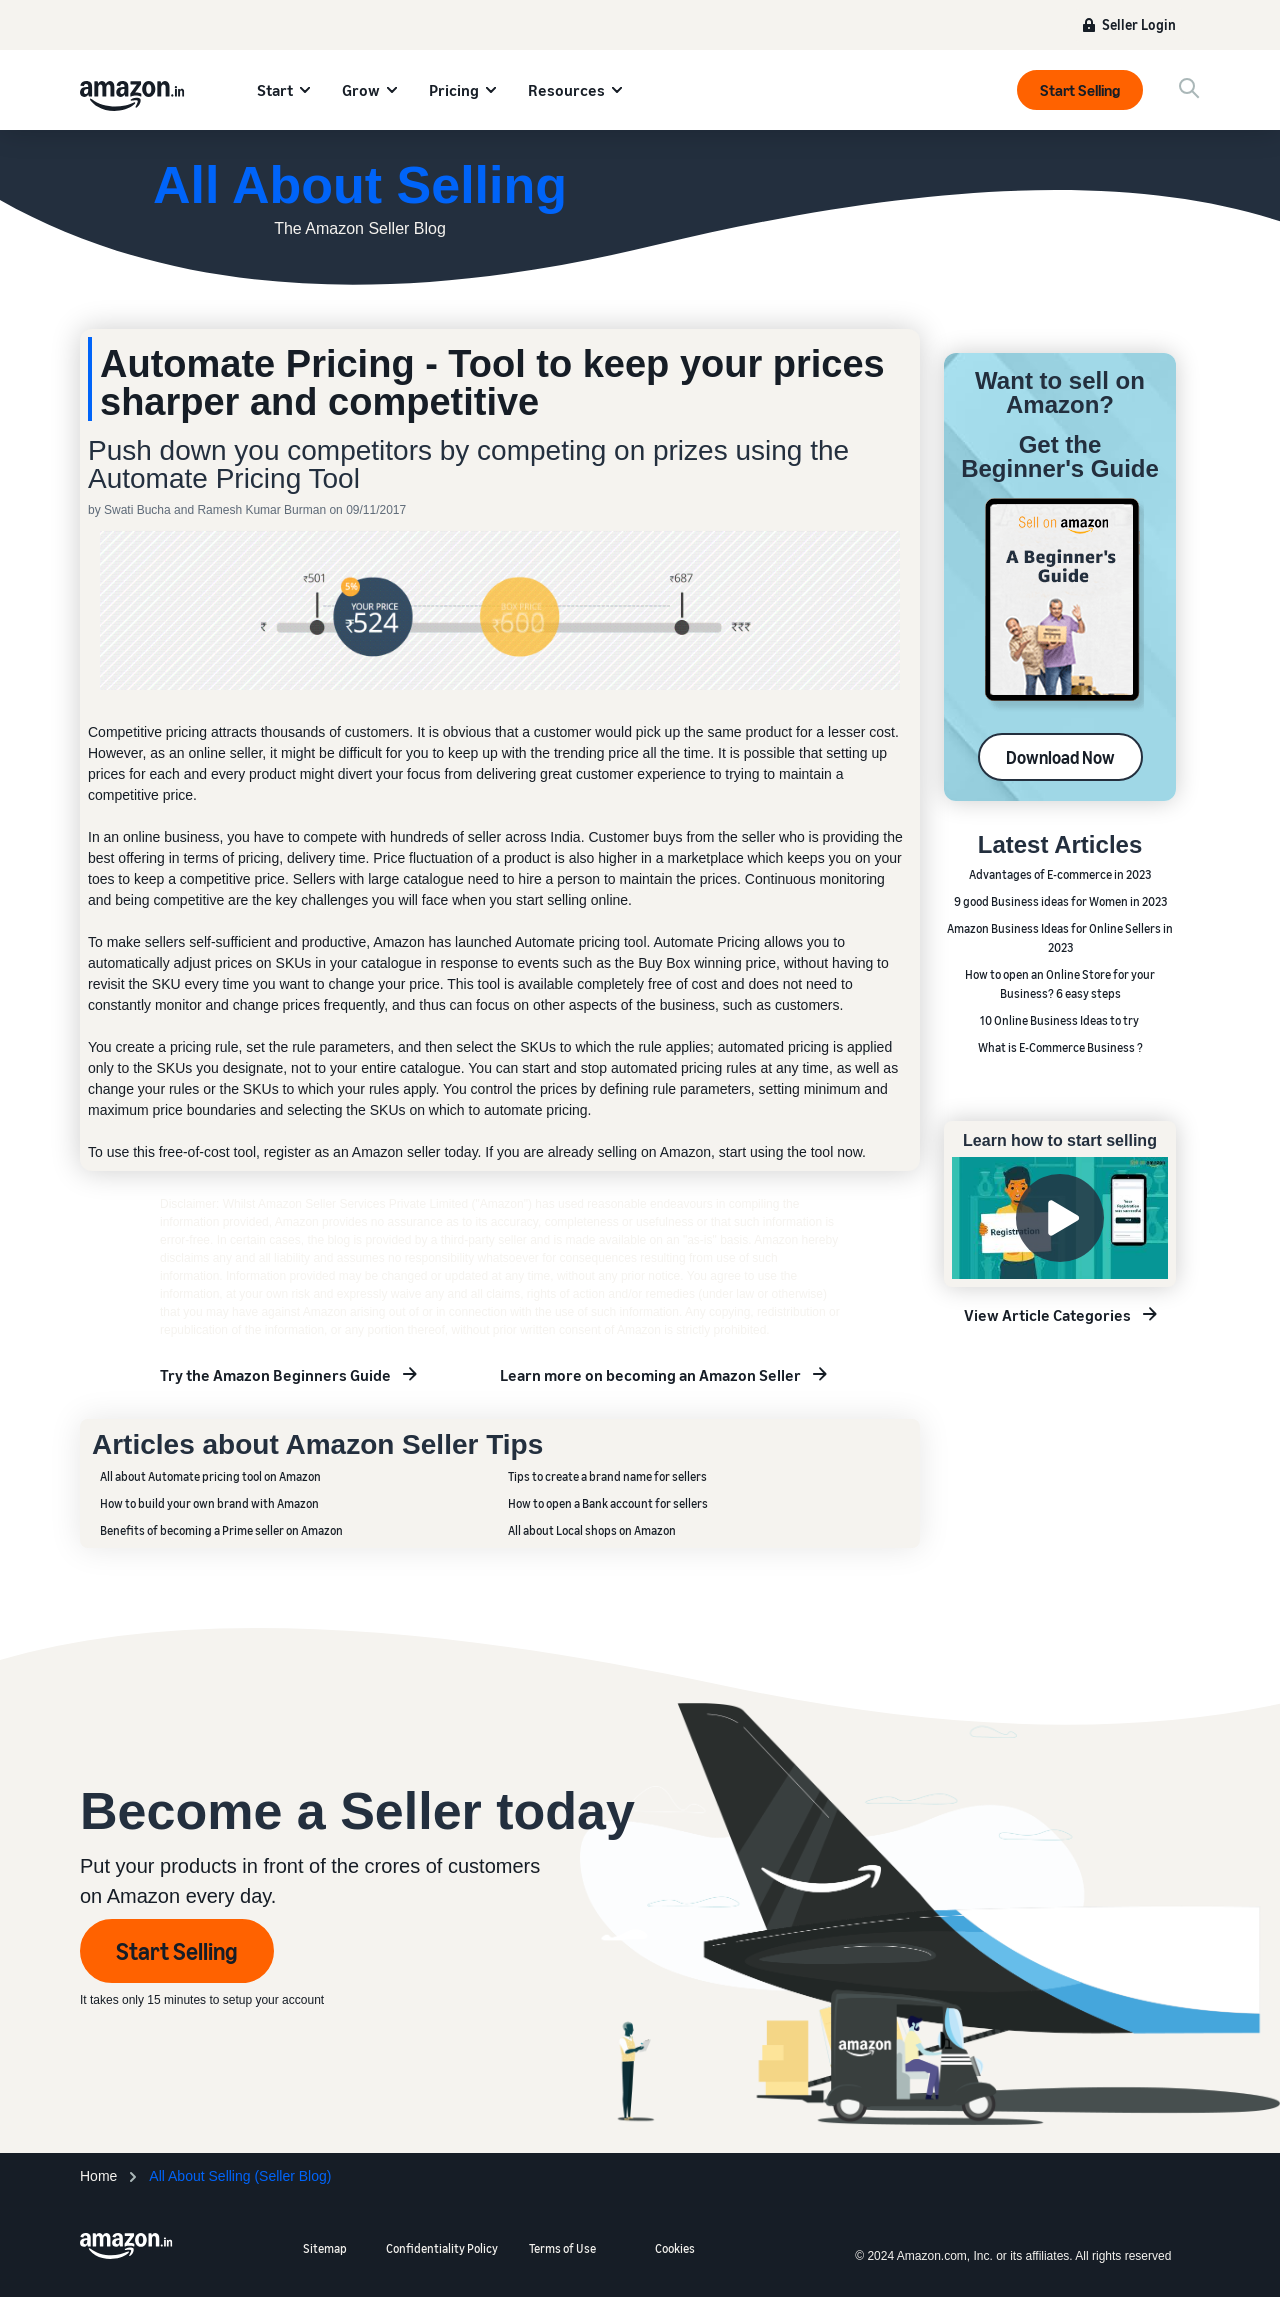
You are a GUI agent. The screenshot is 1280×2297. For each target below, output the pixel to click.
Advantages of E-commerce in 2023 (1060, 874)
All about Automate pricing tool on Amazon (210, 1476)
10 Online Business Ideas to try (1060, 1020)
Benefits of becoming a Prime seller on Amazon (221, 1530)
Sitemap (325, 2248)
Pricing (454, 90)
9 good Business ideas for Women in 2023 (1060, 901)
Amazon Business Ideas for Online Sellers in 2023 (1060, 938)
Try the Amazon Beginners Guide (275, 1375)
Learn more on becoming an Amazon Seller (650, 1375)
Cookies (675, 2248)
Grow (361, 90)
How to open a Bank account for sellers (608, 1503)
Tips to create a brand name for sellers (607, 1476)
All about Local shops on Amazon (592, 1530)
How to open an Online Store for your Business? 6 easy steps (1060, 984)
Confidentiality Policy (442, 2248)
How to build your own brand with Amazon (209, 1503)
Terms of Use (562, 2248)
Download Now (1060, 757)
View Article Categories (1047, 1315)
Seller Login (1139, 24)
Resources (566, 90)
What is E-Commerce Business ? (1060, 1047)
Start (275, 90)
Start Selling (1080, 90)
